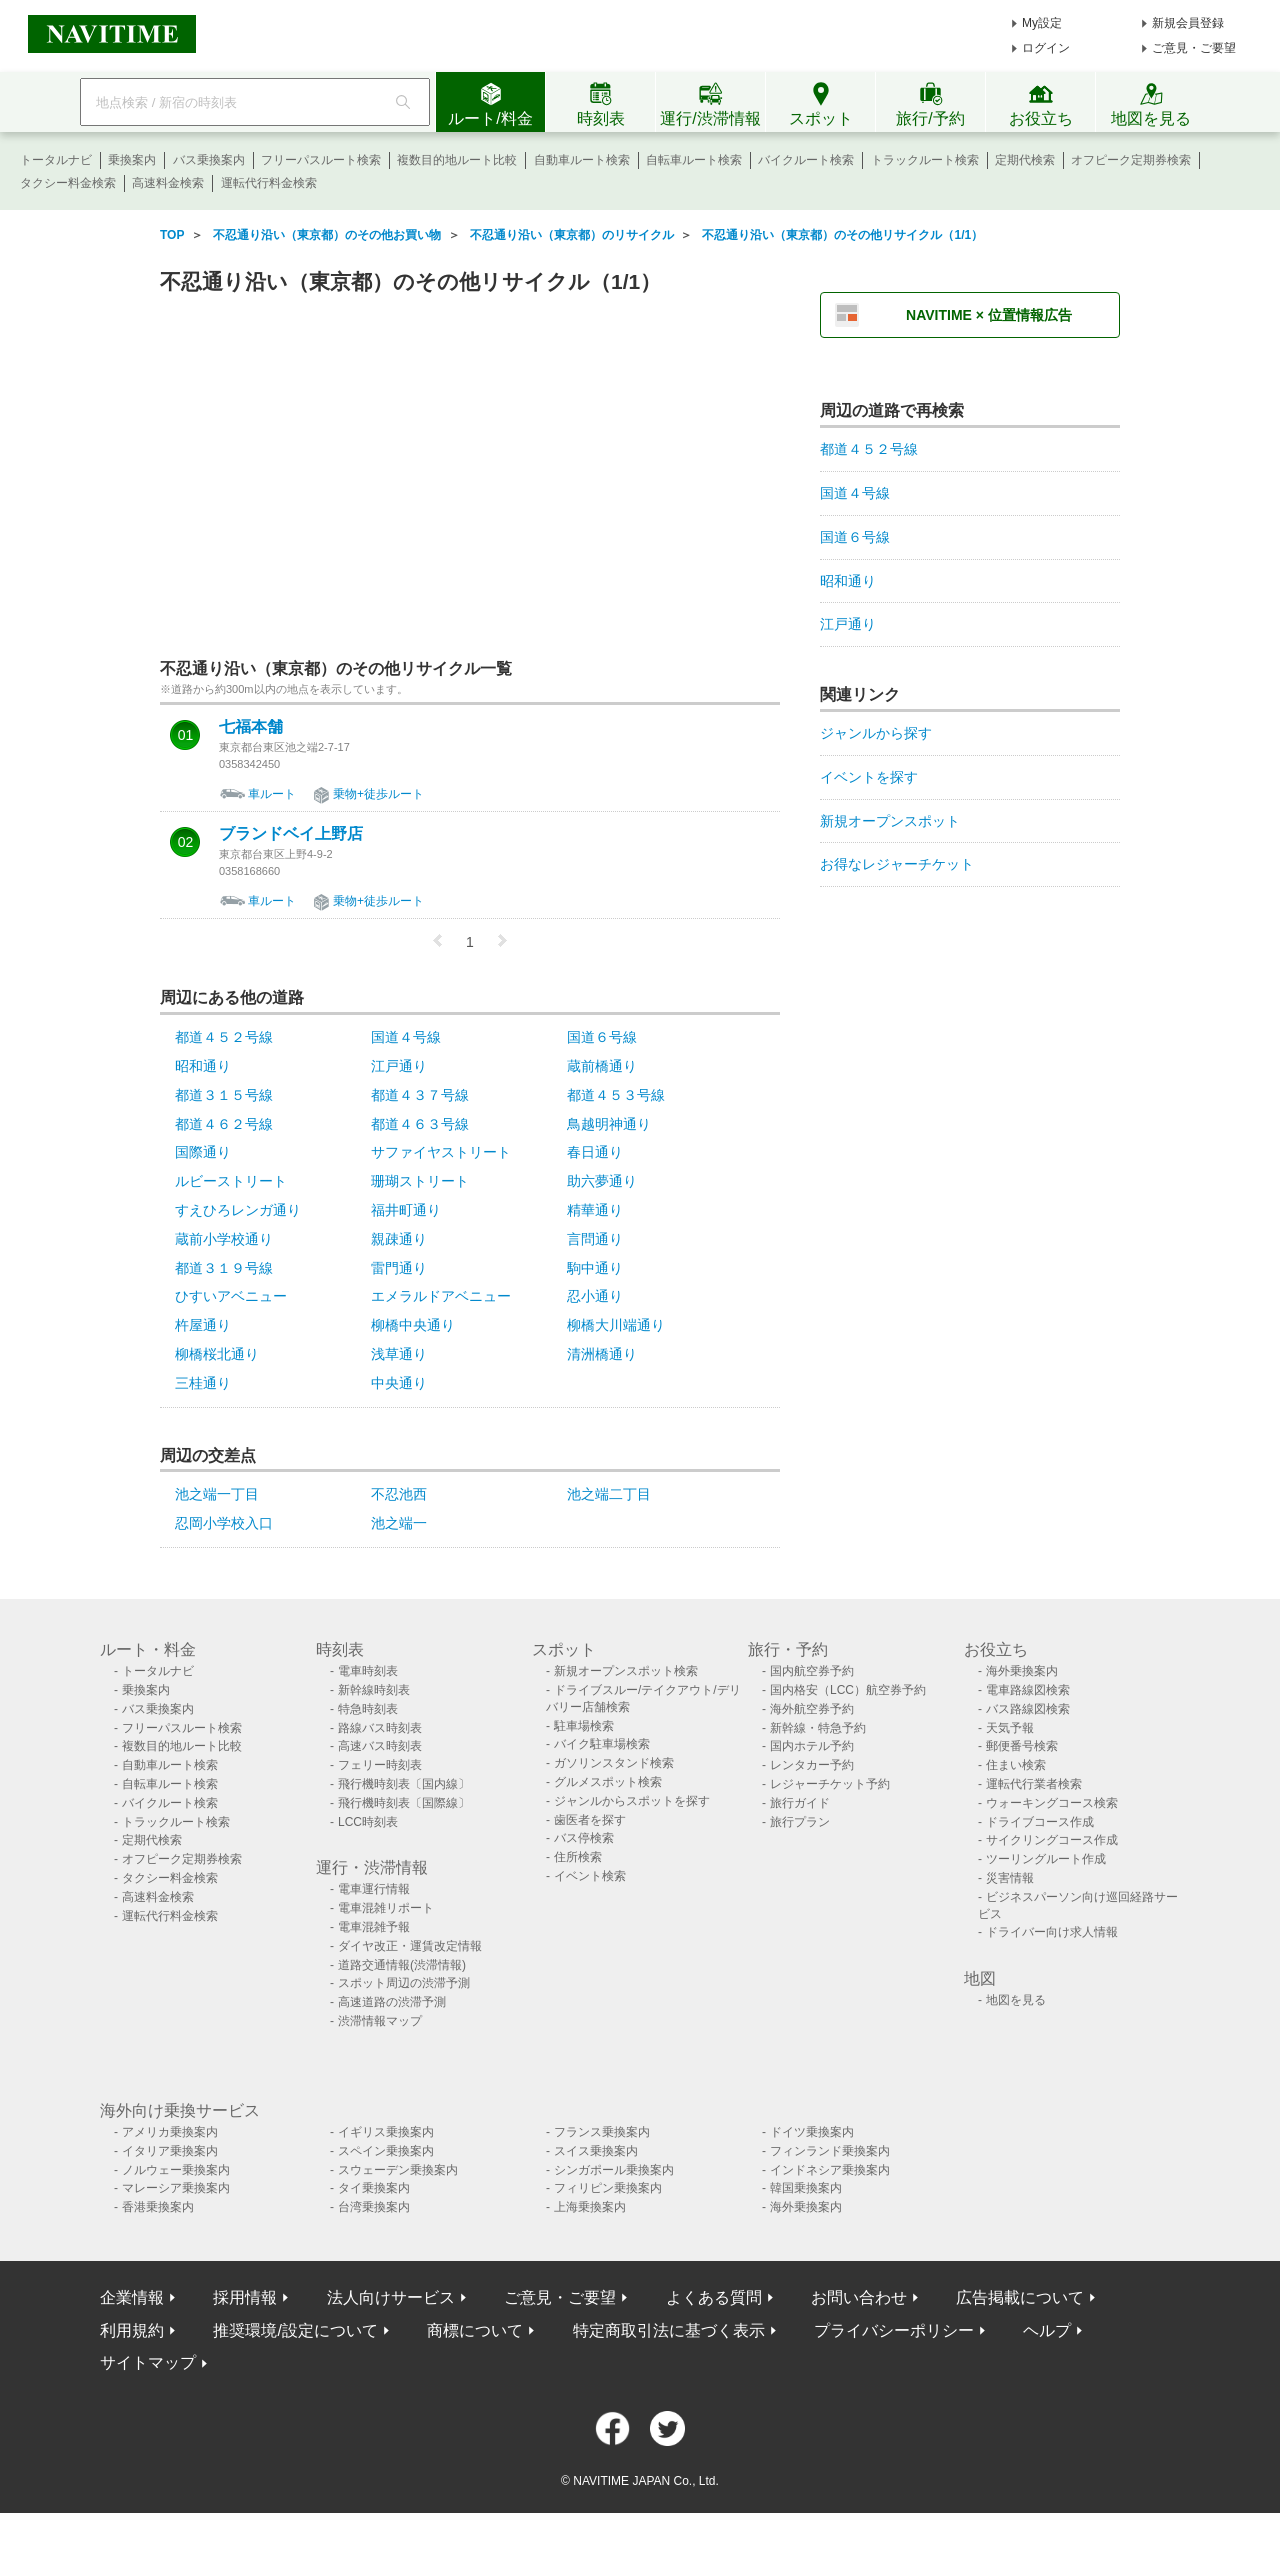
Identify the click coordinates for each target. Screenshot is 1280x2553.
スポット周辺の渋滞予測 (404, 1983)
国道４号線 (406, 1037)
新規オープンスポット (890, 821)
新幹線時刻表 (374, 1690)
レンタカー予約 (812, 1765)
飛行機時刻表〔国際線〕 (404, 1803)
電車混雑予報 (374, 1927)
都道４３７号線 (420, 1095)
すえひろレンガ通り (238, 1210)
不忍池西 (399, 1494)
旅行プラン (800, 1822)
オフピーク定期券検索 (1131, 160)
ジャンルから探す (876, 733)
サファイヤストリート (441, 1152)
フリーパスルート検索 (321, 160)
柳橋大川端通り (616, 1325)
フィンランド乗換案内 (830, 2151)
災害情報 (1010, 1878)
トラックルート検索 (925, 160)
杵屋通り (203, 1325)
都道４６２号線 (224, 1124)
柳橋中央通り (413, 1325)
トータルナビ (56, 160)
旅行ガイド (800, 1803)
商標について (475, 2330)
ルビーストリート (231, 1181)
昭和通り (203, 1066)
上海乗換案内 (590, 2207)
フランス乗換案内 (602, 2132)
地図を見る (1016, 2000)
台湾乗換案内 (374, 2207)
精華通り (595, 1210)
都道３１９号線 (224, 1268)
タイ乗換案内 (374, 2188)
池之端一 (399, 1523)
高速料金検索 (168, 183)
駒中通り (595, 1268)
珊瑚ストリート (420, 1181)
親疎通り (399, 1239)
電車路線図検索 (1028, 1690)
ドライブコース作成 (1040, 1822)
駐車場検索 (584, 1726)
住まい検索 (1016, 1765)
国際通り (203, 1152)
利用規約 (132, 2330)
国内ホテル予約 (812, 1746)
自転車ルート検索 (694, 160)
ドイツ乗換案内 (812, 2132)
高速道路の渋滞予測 (392, 2002)
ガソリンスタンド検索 (614, 1763)
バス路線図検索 (1028, 1709)
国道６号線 (602, 1037)
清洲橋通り (602, 1354)
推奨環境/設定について (295, 2330)
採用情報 (245, 2297)
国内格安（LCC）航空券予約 (848, 1690)
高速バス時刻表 (380, 1746)
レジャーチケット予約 (830, 1784)
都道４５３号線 (616, 1095)
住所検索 (578, 1857)
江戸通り (399, 1066)
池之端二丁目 (609, 1494)
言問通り (595, 1239)
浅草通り (399, 1354)
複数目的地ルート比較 (457, 160)
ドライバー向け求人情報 (1052, 1932)
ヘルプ (1047, 2330)
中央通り (399, 1383)
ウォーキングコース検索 (1052, 1803)
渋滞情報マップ (380, 2021)
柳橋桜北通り (217, 1354)
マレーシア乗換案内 (176, 2188)
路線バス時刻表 (380, 1728)
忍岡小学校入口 (224, 1523)
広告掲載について (1020, 2297)
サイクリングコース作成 (1052, 1840)
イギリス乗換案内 (386, 2132)
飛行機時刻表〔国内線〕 (404, 1784)
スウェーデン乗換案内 (398, 2170)
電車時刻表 (368, 1671)
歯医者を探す (590, 1820)
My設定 (1042, 23)
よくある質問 (714, 2297)
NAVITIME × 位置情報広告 (989, 315)
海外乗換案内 (1022, 1671)
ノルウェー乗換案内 (176, 2170)
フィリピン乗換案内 (608, 2188)
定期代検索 (1025, 160)
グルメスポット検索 (608, 1782)
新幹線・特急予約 (818, 1728)
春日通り (595, 1152)
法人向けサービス (391, 2297)
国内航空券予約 (812, 1671)
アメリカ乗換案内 (170, 2132)
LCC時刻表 (368, 1822)
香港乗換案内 (158, 2207)
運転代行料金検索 (269, 183)
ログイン (1046, 48)
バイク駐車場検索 (602, 1744)
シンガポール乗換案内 (614, 2170)
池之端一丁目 (217, 1494)
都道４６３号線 (420, 1124)
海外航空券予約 (812, 1709)
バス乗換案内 (209, 160)
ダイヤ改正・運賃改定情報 (410, 1946)
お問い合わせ (859, 2297)
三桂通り (203, 1383)
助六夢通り (602, 1181)
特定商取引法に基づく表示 (669, 2330)
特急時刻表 (368, 1709)
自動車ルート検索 (582, 160)
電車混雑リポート (386, 1908)
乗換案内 (132, 160)
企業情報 (132, 2297)
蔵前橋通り (602, 1066)
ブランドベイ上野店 (291, 834)
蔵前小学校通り (224, 1239)
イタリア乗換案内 (170, 2151)
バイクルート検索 (806, 160)
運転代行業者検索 (1034, 1784)
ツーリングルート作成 (1046, 1859)
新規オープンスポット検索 (626, 1671)
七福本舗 (251, 727)
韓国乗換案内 (806, 2188)
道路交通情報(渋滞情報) (402, 1965)
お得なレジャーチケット (897, 864)
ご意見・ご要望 (1194, 48)
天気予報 (1010, 1728)
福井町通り (406, 1210)
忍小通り (595, 1296)
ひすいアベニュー (231, 1296)
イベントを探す (869, 777)
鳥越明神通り (609, 1124)
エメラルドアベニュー (441, 1296)
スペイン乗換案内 (386, 2151)
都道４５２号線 (224, 1037)
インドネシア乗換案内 (830, 2170)
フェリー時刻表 (380, 1765)
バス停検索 (584, 1838)
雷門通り (399, 1268)
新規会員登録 (1188, 23)
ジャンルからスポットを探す (632, 1801)
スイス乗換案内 (596, 2151)
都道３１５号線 (224, 1095)
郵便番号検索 (1022, 1746)
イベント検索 (590, 1876)
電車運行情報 (374, 1889)
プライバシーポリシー (894, 2330)
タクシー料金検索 (68, 183)
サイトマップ (148, 2362)
